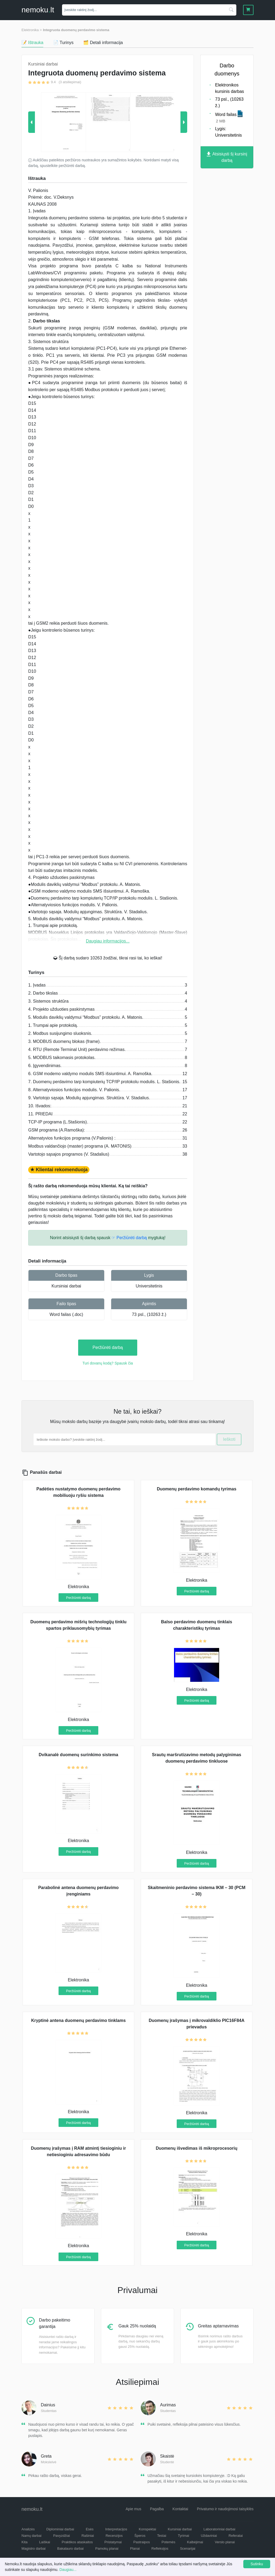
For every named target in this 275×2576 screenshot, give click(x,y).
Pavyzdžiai (61, 2536)
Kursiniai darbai (66, 1286)
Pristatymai (113, 2542)
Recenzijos (114, 2536)
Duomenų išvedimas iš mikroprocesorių (196, 2148)
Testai (161, 2536)
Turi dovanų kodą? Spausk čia (107, 1363)
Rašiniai (87, 2536)
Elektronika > (31, 30)
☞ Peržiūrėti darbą (129, 1237)
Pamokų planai (106, 2548)
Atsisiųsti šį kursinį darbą (227, 157)
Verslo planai (225, 2542)
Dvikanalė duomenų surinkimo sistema (78, 1754)
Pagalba (157, 2509)
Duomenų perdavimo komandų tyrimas (196, 1489)
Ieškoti (229, 1439)
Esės (89, 2529)
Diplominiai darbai (60, 2529)
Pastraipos (141, 2542)
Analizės (28, 2529)
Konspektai (147, 2529)
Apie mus (133, 2509)
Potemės (168, 2542)
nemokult (37, 10)
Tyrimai (183, 2536)
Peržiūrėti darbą (108, 1347)
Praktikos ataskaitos (77, 2542)
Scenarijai (187, 2548)
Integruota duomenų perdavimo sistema (76, 30)
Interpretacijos (116, 2529)
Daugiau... (68, 2569)
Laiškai (44, 2542)
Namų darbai (31, 2536)
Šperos (139, 2536)
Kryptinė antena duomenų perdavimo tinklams (78, 2020)
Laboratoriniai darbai (220, 2529)
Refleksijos (159, 2548)
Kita (24, 2542)
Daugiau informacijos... (108, 941)
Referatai (236, 2536)
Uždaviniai (209, 2536)
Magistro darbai (33, 2548)
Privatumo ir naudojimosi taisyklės (225, 2509)
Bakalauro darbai (70, 2548)
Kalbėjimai (195, 2542)
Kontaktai (180, 2509)
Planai (135, 2548)
